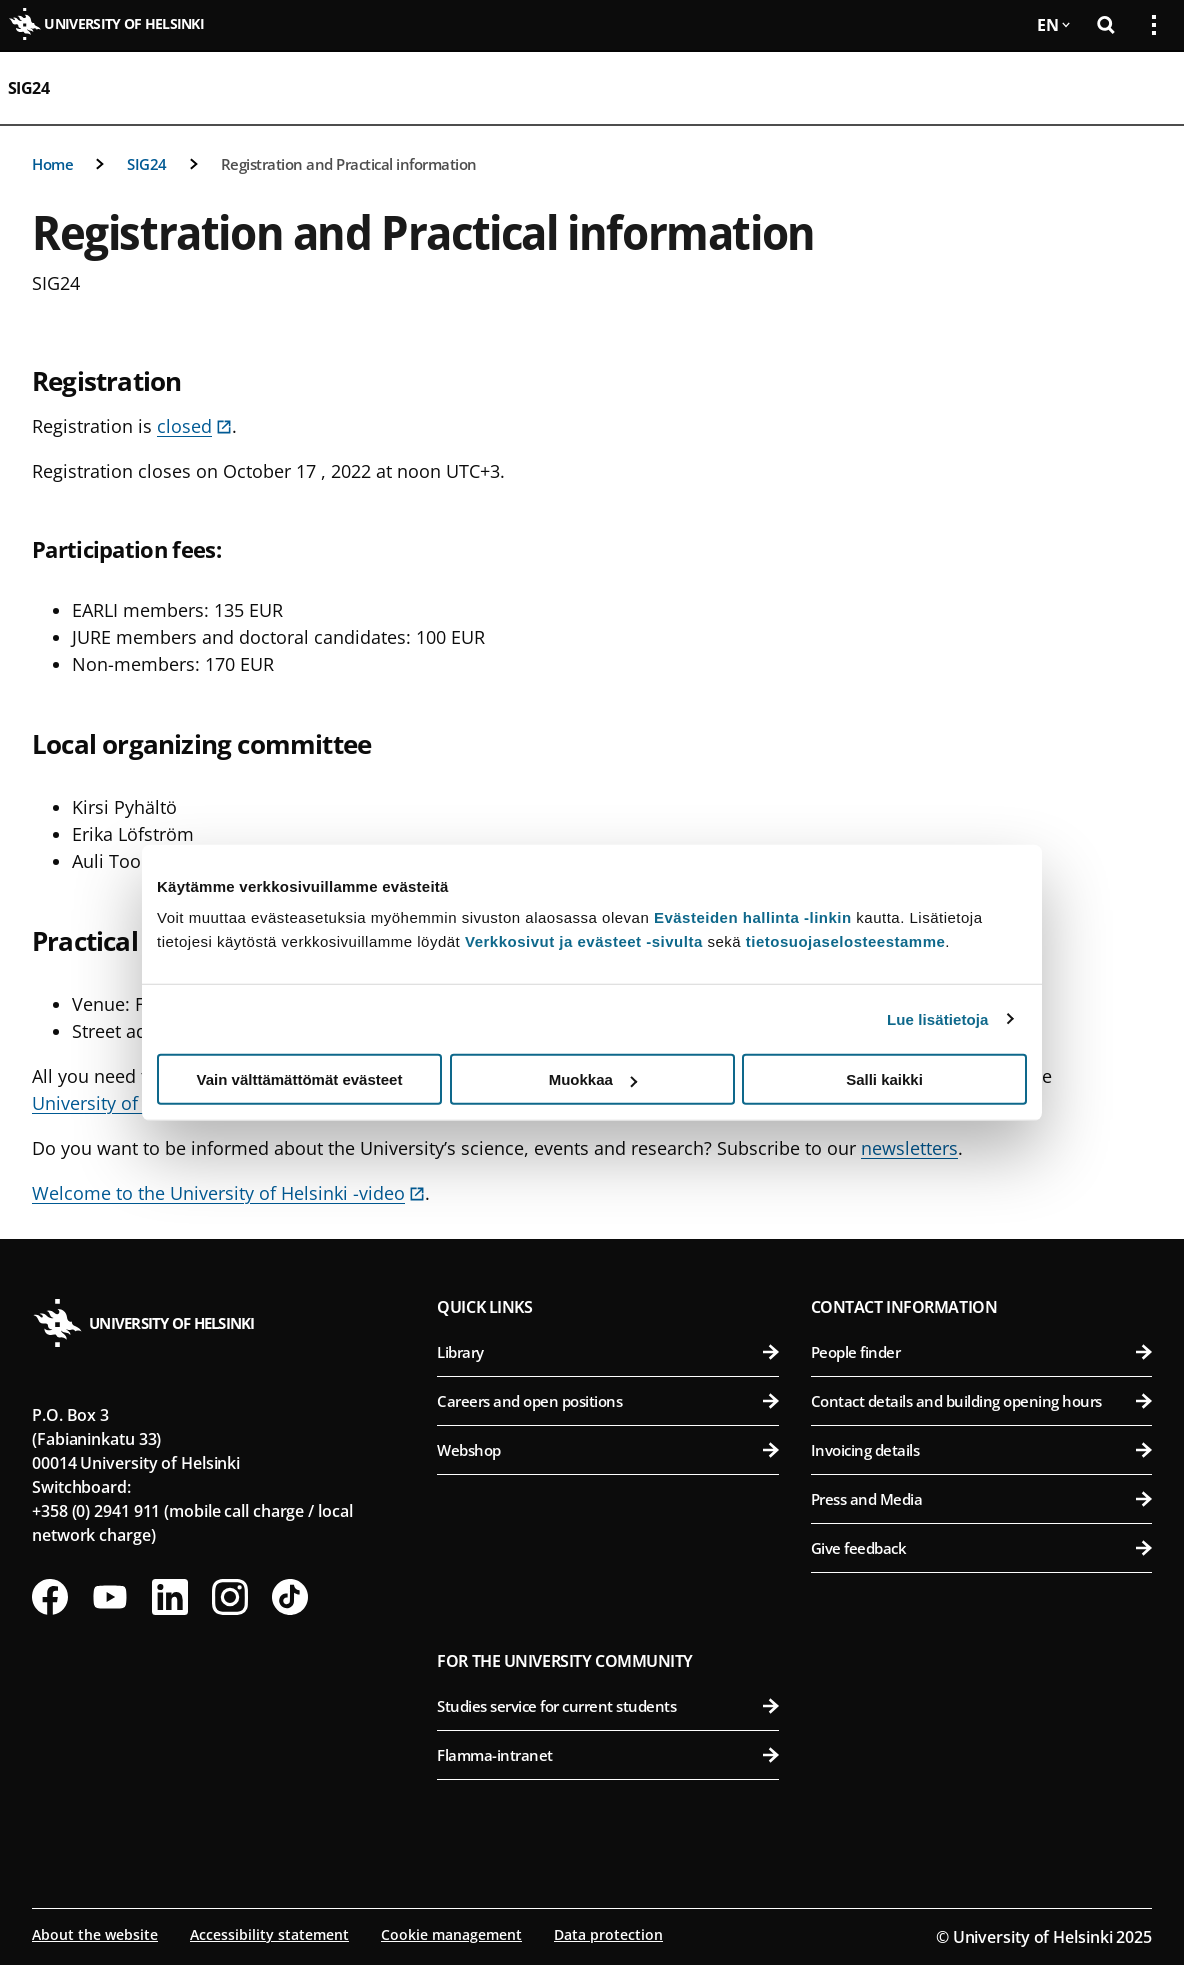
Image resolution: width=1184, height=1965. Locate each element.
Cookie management (451, 1934)
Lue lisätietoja (938, 1018)
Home (52, 164)
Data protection (608, 1934)
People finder (981, 1352)
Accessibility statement (269, 1934)
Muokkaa (593, 1079)
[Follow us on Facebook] (50, 1597)
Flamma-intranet (607, 1755)
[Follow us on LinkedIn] (170, 1597)
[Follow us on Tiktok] (290, 1597)
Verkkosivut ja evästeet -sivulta (584, 941)
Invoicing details (981, 1450)
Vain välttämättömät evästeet (300, 1079)
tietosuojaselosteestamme (846, 941)
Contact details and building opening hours (981, 1401)
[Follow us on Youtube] (110, 1597)
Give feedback (981, 1548)
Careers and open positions (607, 1401)
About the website (95, 1934)
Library (607, 1352)
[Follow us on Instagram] (230, 1597)
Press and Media (981, 1499)
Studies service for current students (607, 1706)
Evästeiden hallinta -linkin (753, 917)
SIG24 (28, 88)
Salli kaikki (884, 1079)
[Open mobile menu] (1146, 88)
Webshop (607, 1450)
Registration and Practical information (349, 164)
